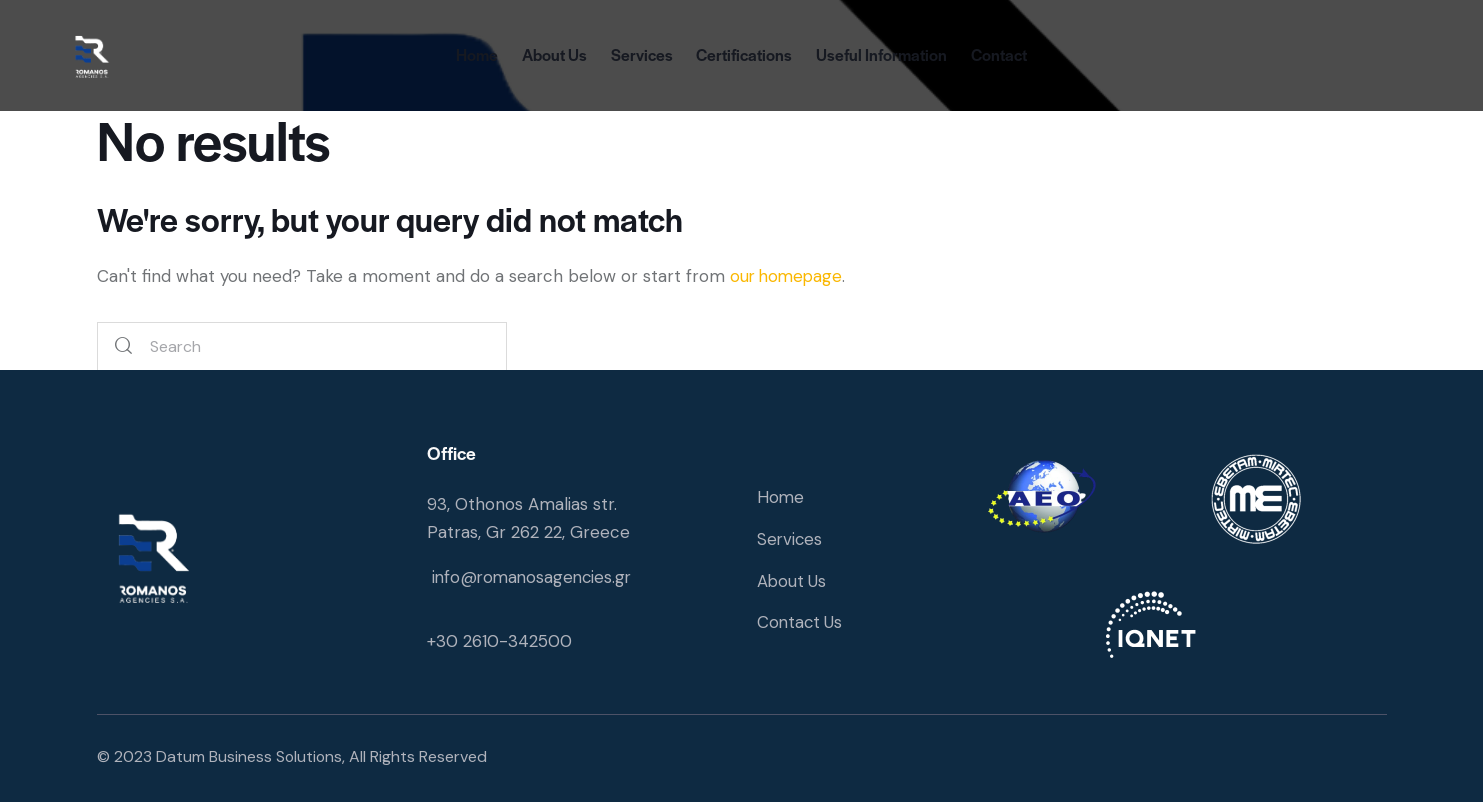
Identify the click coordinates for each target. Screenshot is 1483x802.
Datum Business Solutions (250, 756)
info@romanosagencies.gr (535, 577)
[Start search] (123, 347)
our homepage (788, 276)
